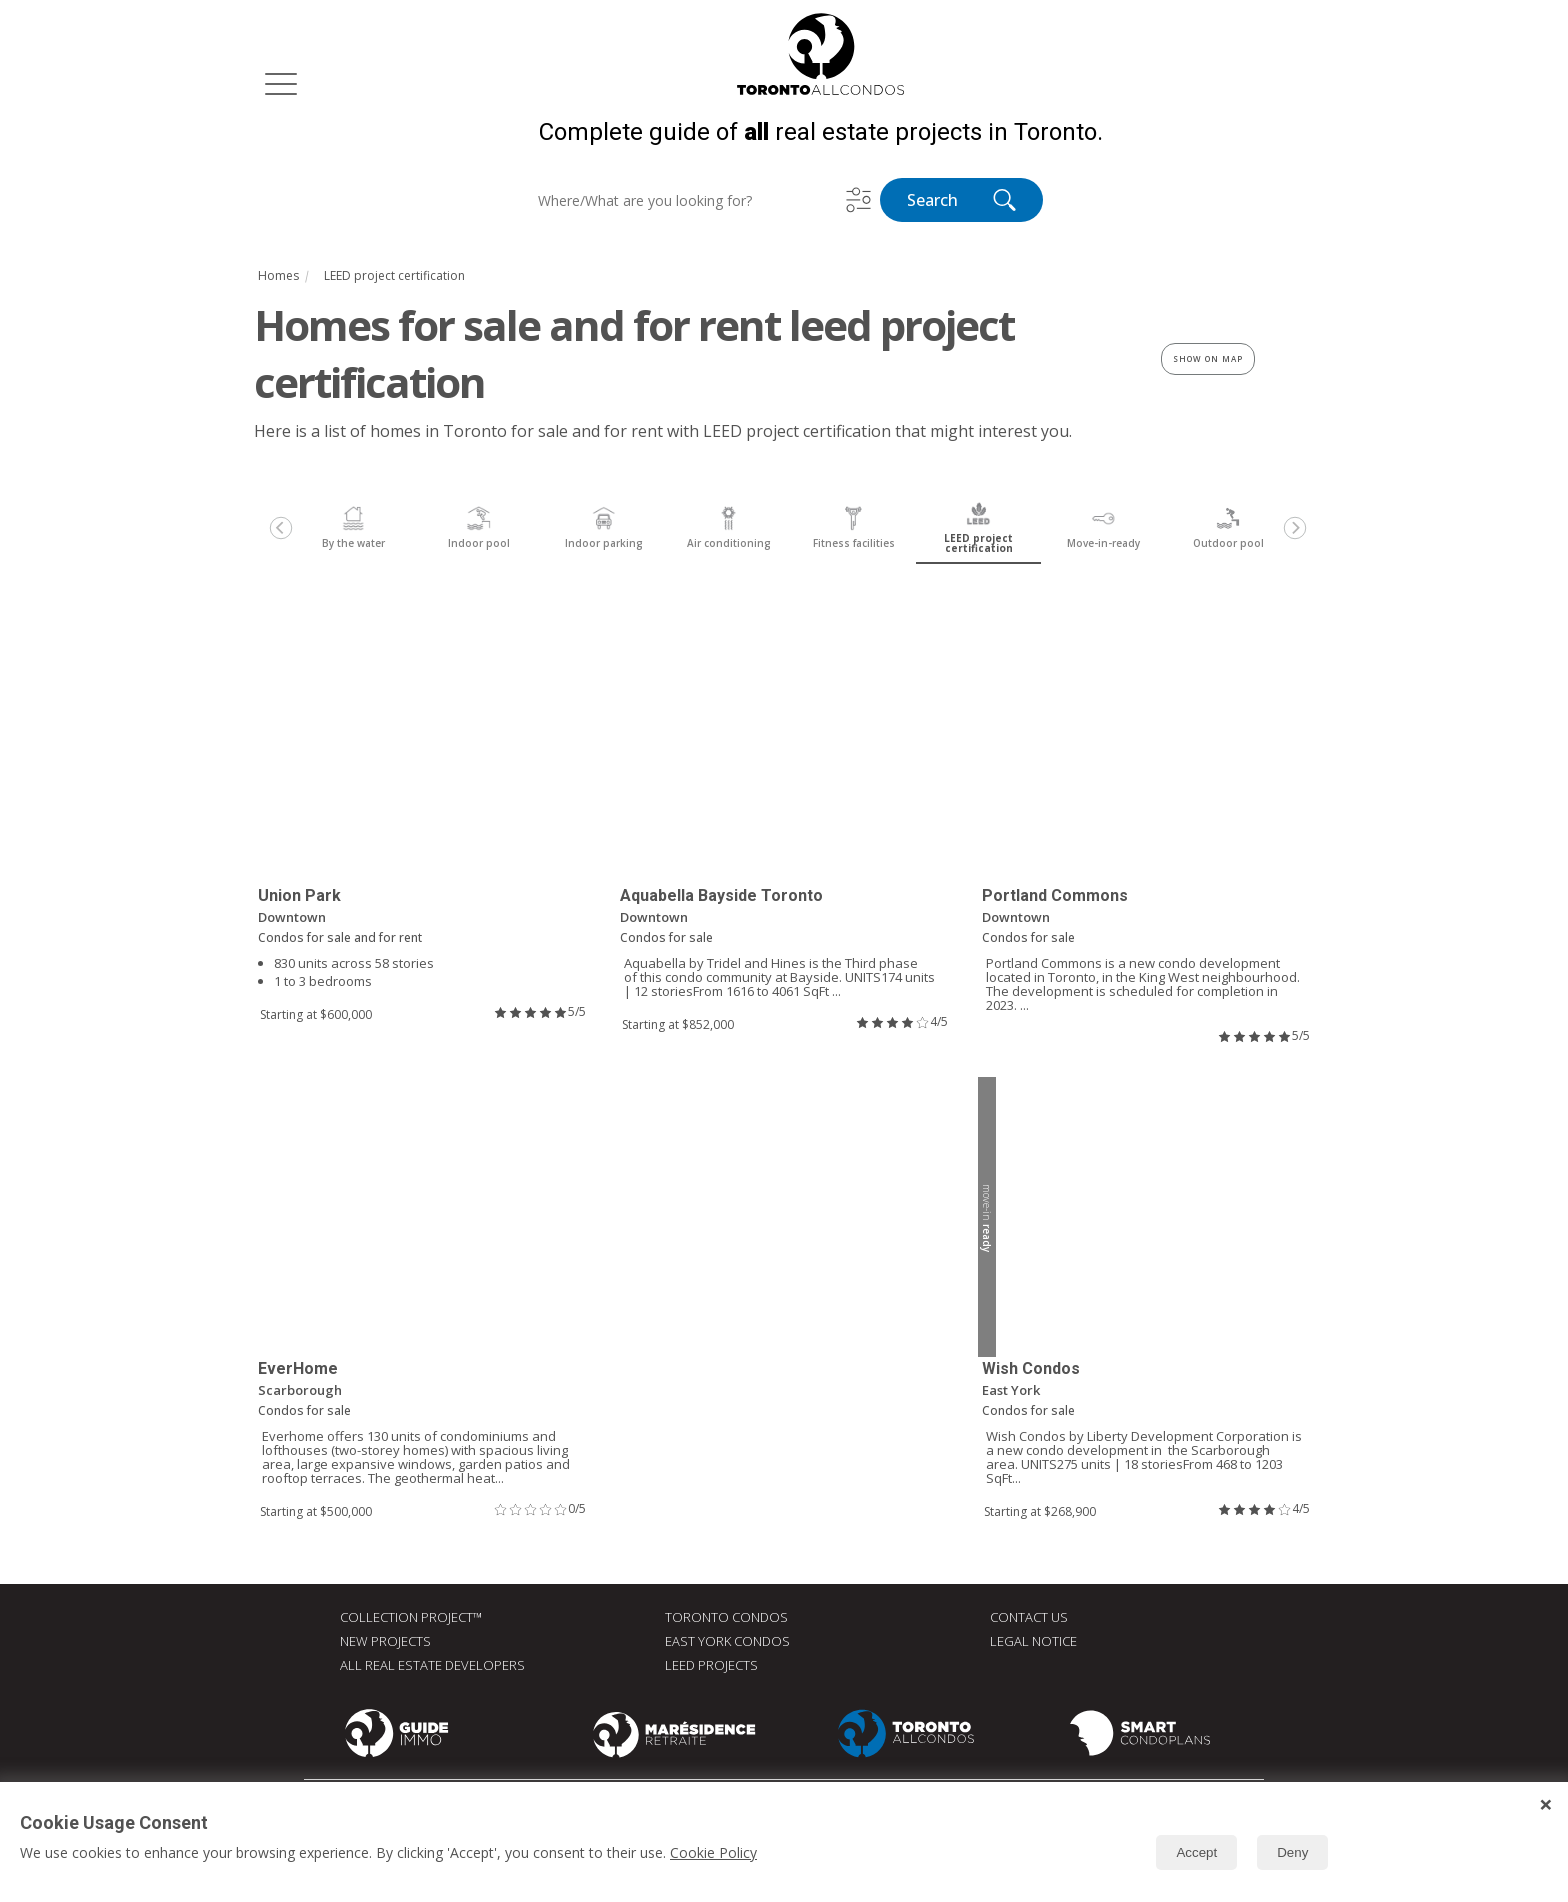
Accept (1196, 1852)
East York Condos (727, 1643)
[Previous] (281, 530)
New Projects (385, 1643)
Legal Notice (1033, 1643)
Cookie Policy (713, 1852)
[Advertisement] (784, 1302)
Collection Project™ (411, 1619)
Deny (1292, 1852)
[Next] (1295, 530)
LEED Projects (711, 1667)
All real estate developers (432, 1667)
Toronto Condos (726, 1619)
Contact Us (1029, 1619)
